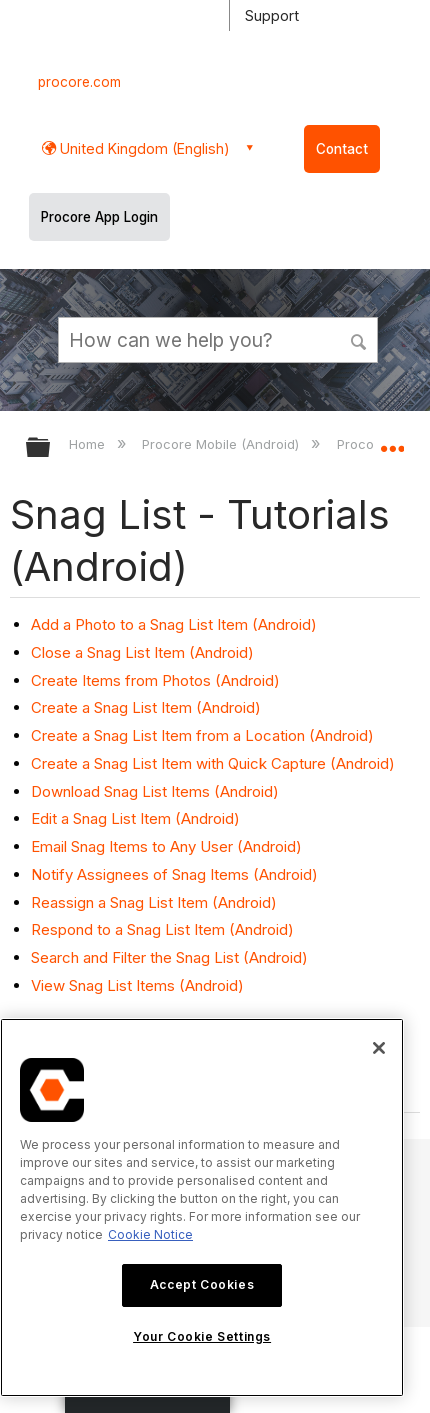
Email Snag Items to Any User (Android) (166, 846)
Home (89, 444)
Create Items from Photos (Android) (155, 680)
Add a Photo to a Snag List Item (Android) (174, 624)
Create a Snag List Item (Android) (146, 707)
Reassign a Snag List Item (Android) (154, 902)
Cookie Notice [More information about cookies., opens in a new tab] (150, 1234)
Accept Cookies (202, 1284)
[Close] (379, 1048)
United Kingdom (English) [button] (143, 148)
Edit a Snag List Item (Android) (135, 818)
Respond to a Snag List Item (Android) (162, 929)
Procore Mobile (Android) (222, 444)
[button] (360, 339)
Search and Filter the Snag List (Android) (169, 957)
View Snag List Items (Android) (137, 985)
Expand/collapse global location (392, 441)
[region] (202, 1207)
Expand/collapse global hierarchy (51, 448)
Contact (342, 149)
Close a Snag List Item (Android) (142, 652)
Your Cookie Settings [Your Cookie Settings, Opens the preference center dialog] (202, 1336)
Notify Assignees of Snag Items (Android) (174, 874)
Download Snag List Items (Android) (155, 791)
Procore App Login (99, 217)
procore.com (79, 82)
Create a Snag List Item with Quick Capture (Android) (213, 763)
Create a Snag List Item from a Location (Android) (202, 735)
